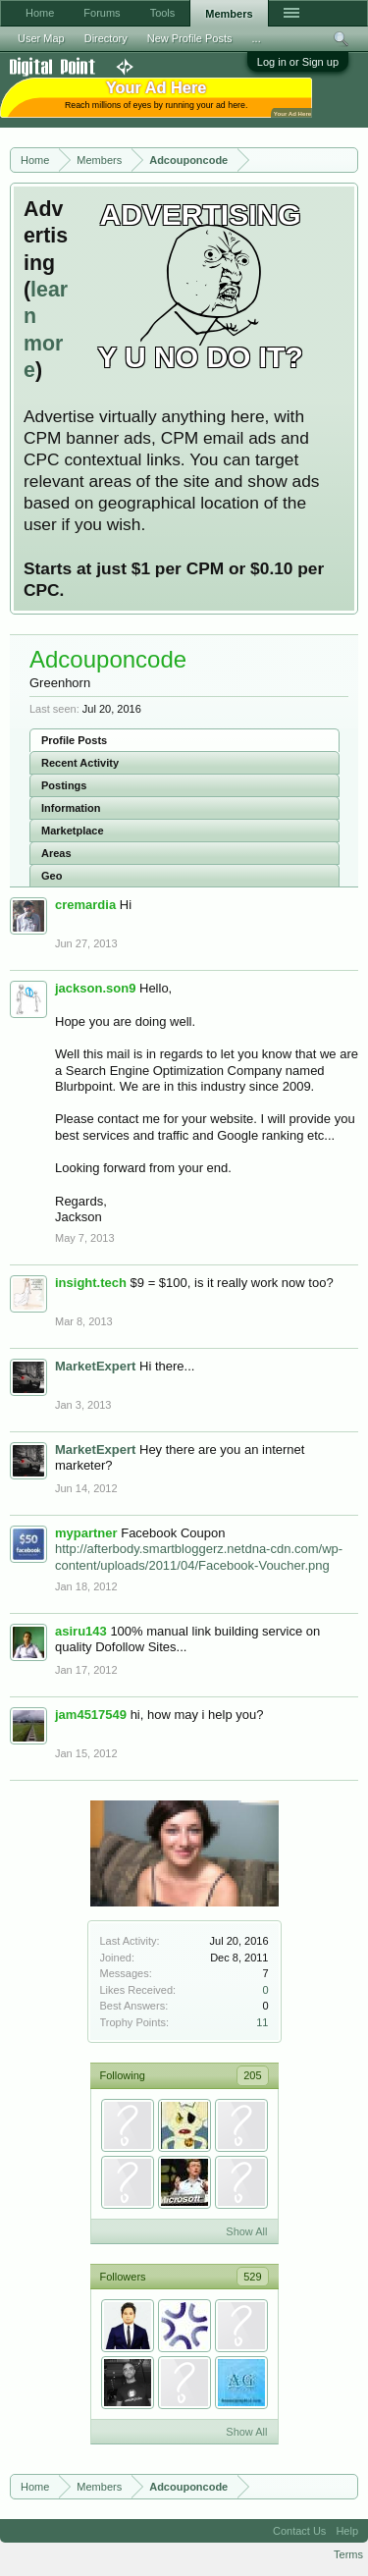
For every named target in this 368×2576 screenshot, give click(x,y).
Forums (101, 13)
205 (252, 2075)
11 (262, 2022)
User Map (41, 38)
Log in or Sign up (298, 62)
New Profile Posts (190, 38)
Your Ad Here (292, 113)
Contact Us (299, 2531)
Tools (163, 13)
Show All (246, 2231)
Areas (56, 853)
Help (347, 2531)
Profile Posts (74, 740)
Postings (63, 785)
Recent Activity (80, 763)
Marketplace (72, 830)
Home (40, 13)
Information (71, 808)
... (256, 38)
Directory (106, 38)
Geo (51, 876)
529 (252, 2276)
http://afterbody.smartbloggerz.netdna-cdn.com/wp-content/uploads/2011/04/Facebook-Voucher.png (198, 1557)
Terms (348, 2554)
